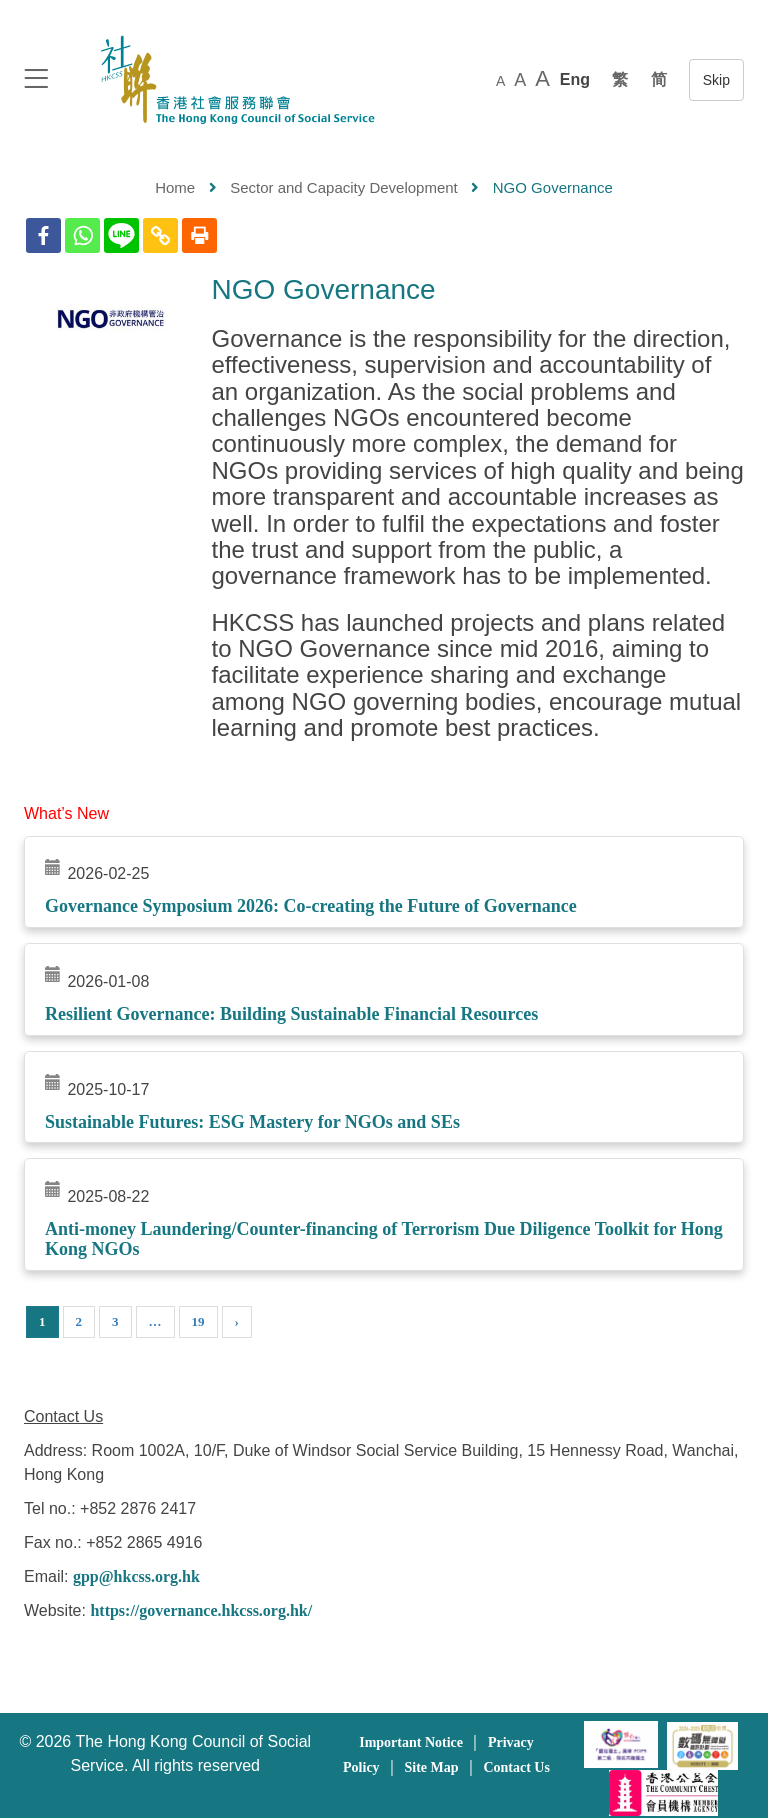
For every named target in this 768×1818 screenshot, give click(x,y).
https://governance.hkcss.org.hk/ (201, 1610)
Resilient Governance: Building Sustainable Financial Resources (291, 1014)
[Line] (121, 235)
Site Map (431, 1767)
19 (198, 1321)
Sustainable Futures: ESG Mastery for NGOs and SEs (252, 1122)
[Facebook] (43, 235)
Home (175, 187)
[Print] (199, 235)
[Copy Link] (160, 235)
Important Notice (411, 1742)
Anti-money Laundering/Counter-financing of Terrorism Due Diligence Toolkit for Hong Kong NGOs (384, 1239)
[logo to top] (36, 80)
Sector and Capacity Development (344, 187)
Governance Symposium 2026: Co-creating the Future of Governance (311, 906)
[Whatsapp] (82, 235)
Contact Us (516, 1767)
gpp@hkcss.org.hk (136, 1576)
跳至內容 (716, 80)
